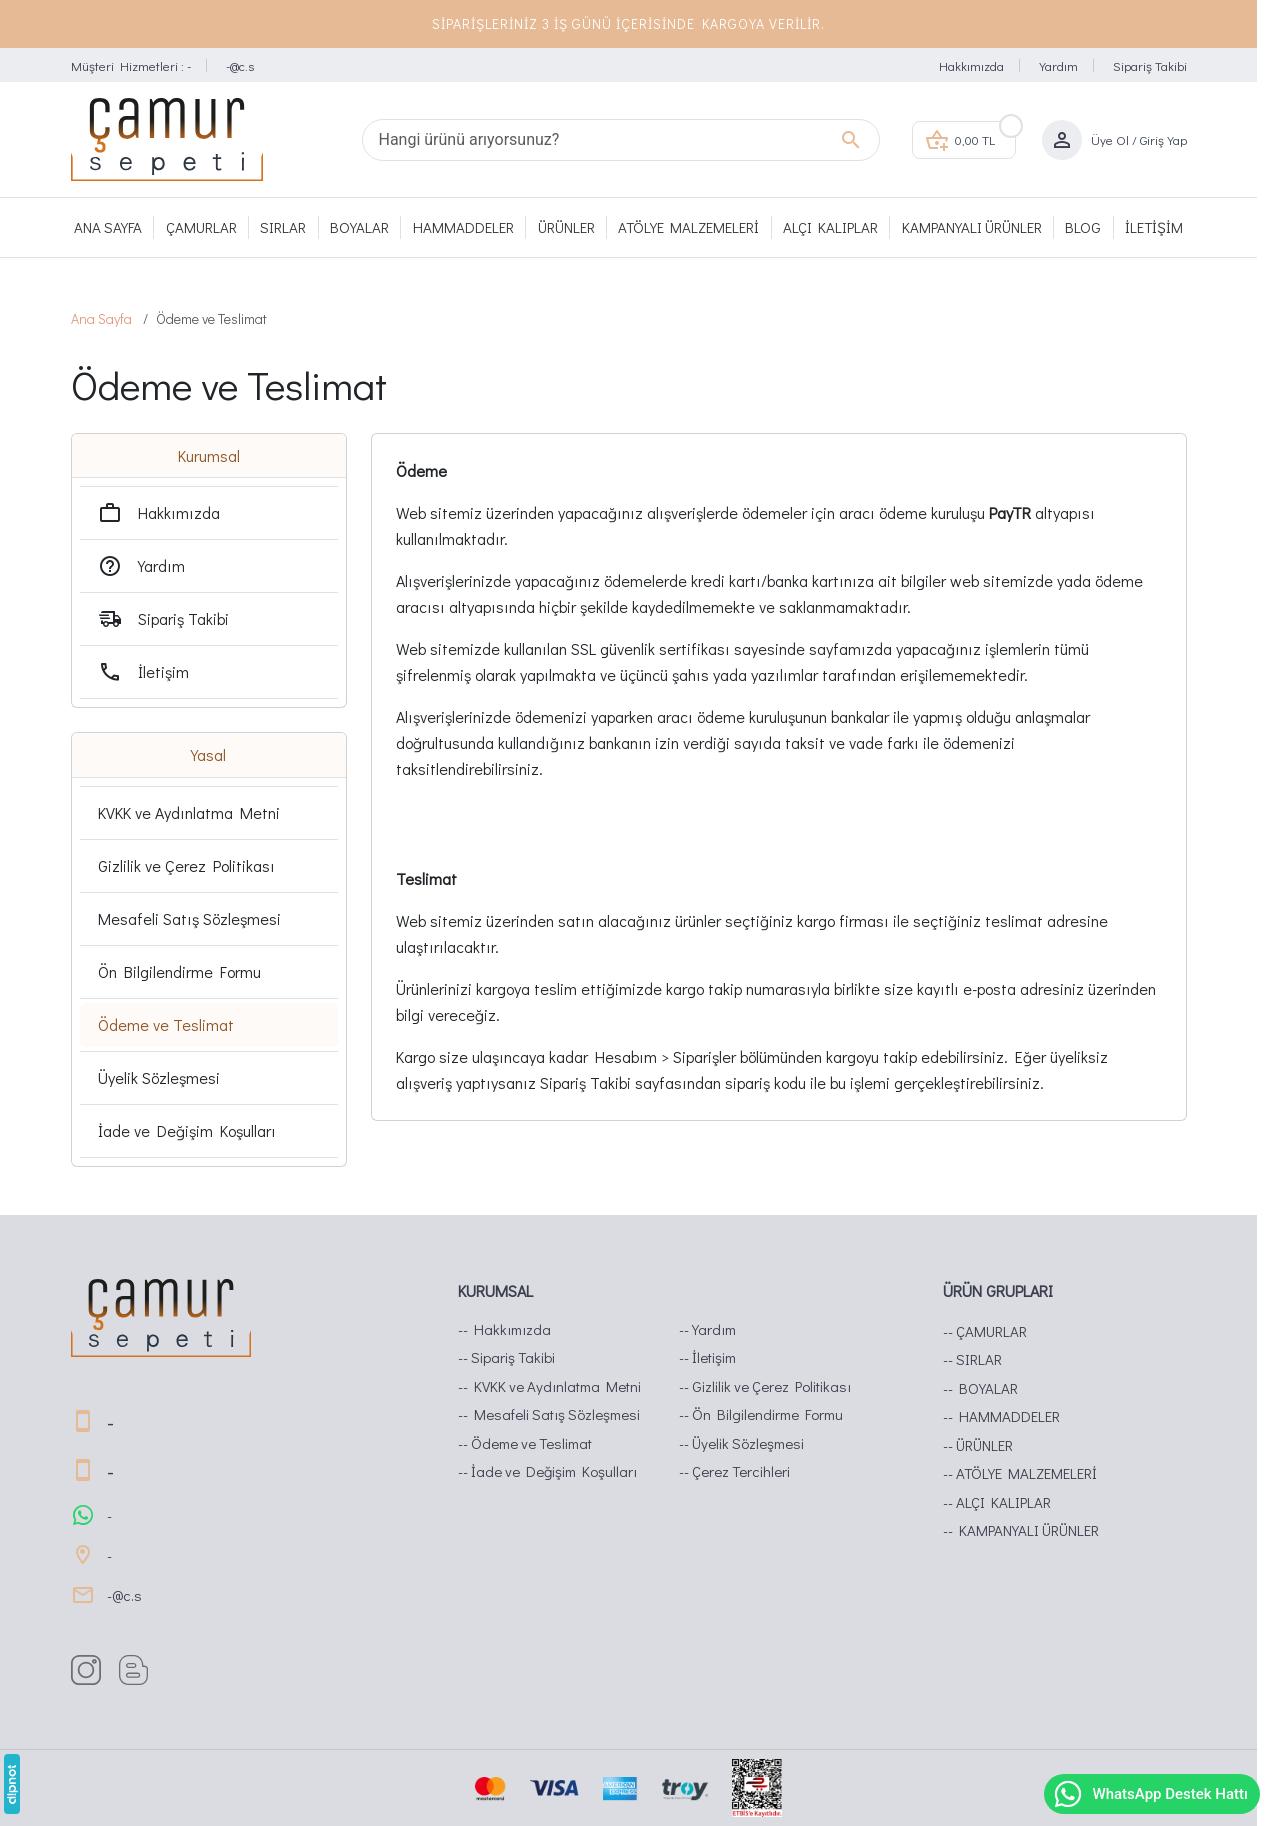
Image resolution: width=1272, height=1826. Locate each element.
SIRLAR (283, 227)
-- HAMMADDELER (1001, 1416)
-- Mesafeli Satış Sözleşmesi (549, 1414)
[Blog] (141, 1670)
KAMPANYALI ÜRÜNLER (972, 227)
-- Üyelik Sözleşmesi (741, 1443)
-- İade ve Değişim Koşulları (547, 1471)
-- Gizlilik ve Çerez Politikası (765, 1386)
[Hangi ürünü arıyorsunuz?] (621, 140)
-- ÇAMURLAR (985, 1331)
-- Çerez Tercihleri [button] (734, 1471)
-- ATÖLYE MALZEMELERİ (1020, 1473)
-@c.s (240, 65)
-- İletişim (707, 1357)
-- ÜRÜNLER (978, 1445)
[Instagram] (93, 1670)
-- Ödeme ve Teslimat (525, 1443)
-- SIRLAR (972, 1359)
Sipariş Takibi (1150, 65)
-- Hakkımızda (504, 1329)
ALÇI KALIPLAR (830, 227)
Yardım (1058, 65)
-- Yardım (707, 1329)
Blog (1083, 227)
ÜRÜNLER (566, 227)
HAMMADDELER (463, 227)
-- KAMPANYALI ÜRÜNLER (1021, 1530)
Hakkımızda (971, 65)
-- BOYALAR (980, 1388)
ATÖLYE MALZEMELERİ (688, 227)
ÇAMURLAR (201, 227)
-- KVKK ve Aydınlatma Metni (549, 1386)
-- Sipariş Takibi (506, 1357)
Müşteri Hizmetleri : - (131, 65)
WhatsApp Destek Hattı (1150, 1794)
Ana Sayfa (108, 227)
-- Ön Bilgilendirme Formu (761, 1414)
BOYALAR (359, 227)
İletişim (1154, 227)
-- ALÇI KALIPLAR (997, 1502)
